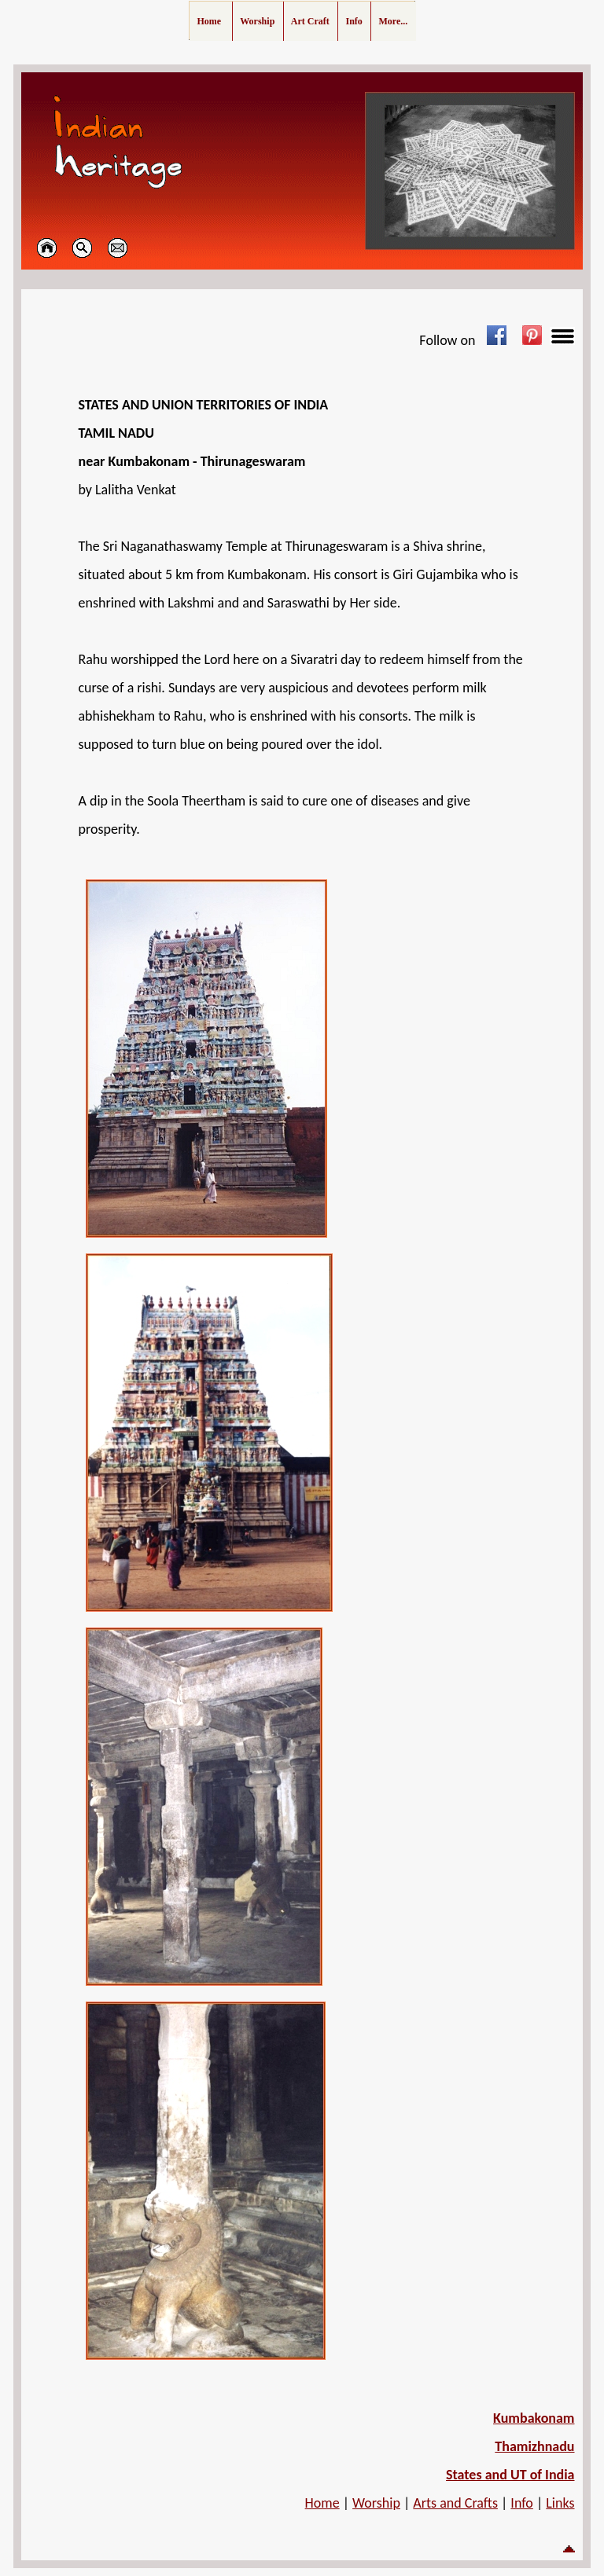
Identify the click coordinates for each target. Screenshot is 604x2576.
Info (521, 2503)
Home (322, 2503)
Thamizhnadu (534, 2446)
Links (560, 2503)
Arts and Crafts (455, 2503)
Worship (376, 2503)
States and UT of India (510, 2474)
